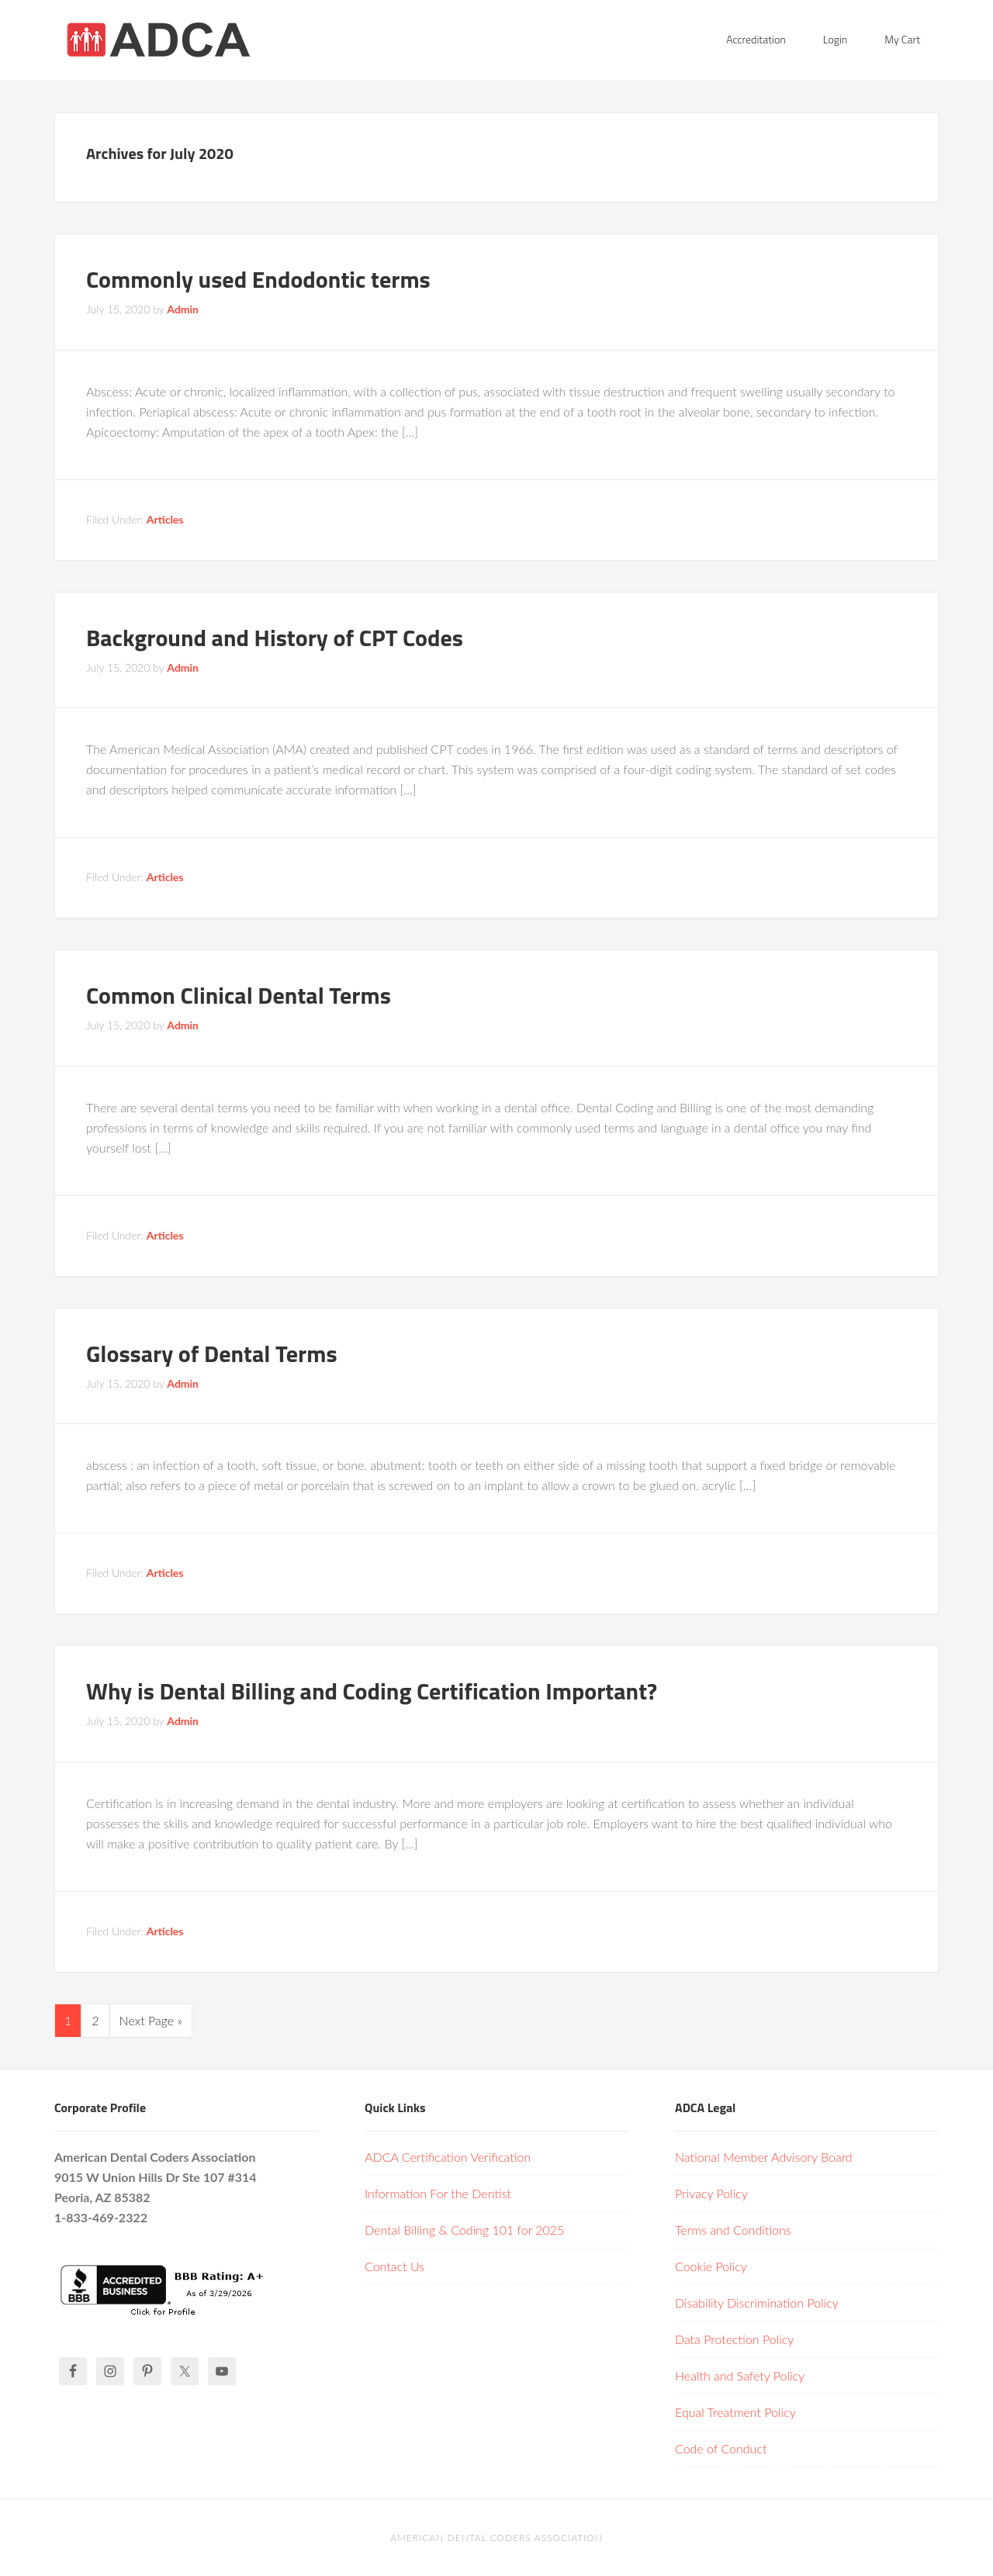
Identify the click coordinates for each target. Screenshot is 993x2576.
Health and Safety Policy (739, 2375)
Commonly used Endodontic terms (258, 279)
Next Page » (150, 2020)
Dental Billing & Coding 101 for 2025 (464, 2229)
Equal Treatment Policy (735, 2412)
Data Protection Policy (734, 2339)
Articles (165, 519)
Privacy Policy (711, 2193)
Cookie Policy (711, 2266)
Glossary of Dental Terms (211, 1353)
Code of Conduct (720, 2448)
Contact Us (394, 2266)
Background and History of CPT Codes (274, 637)
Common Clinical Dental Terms (238, 995)
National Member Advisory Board (764, 2156)
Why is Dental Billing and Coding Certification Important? (371, 1691)
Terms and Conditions (733, 2229)
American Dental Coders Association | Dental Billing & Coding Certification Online (178, 39)
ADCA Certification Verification (448, 2156)
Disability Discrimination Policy (757, 2302)
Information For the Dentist (438, 2193)
